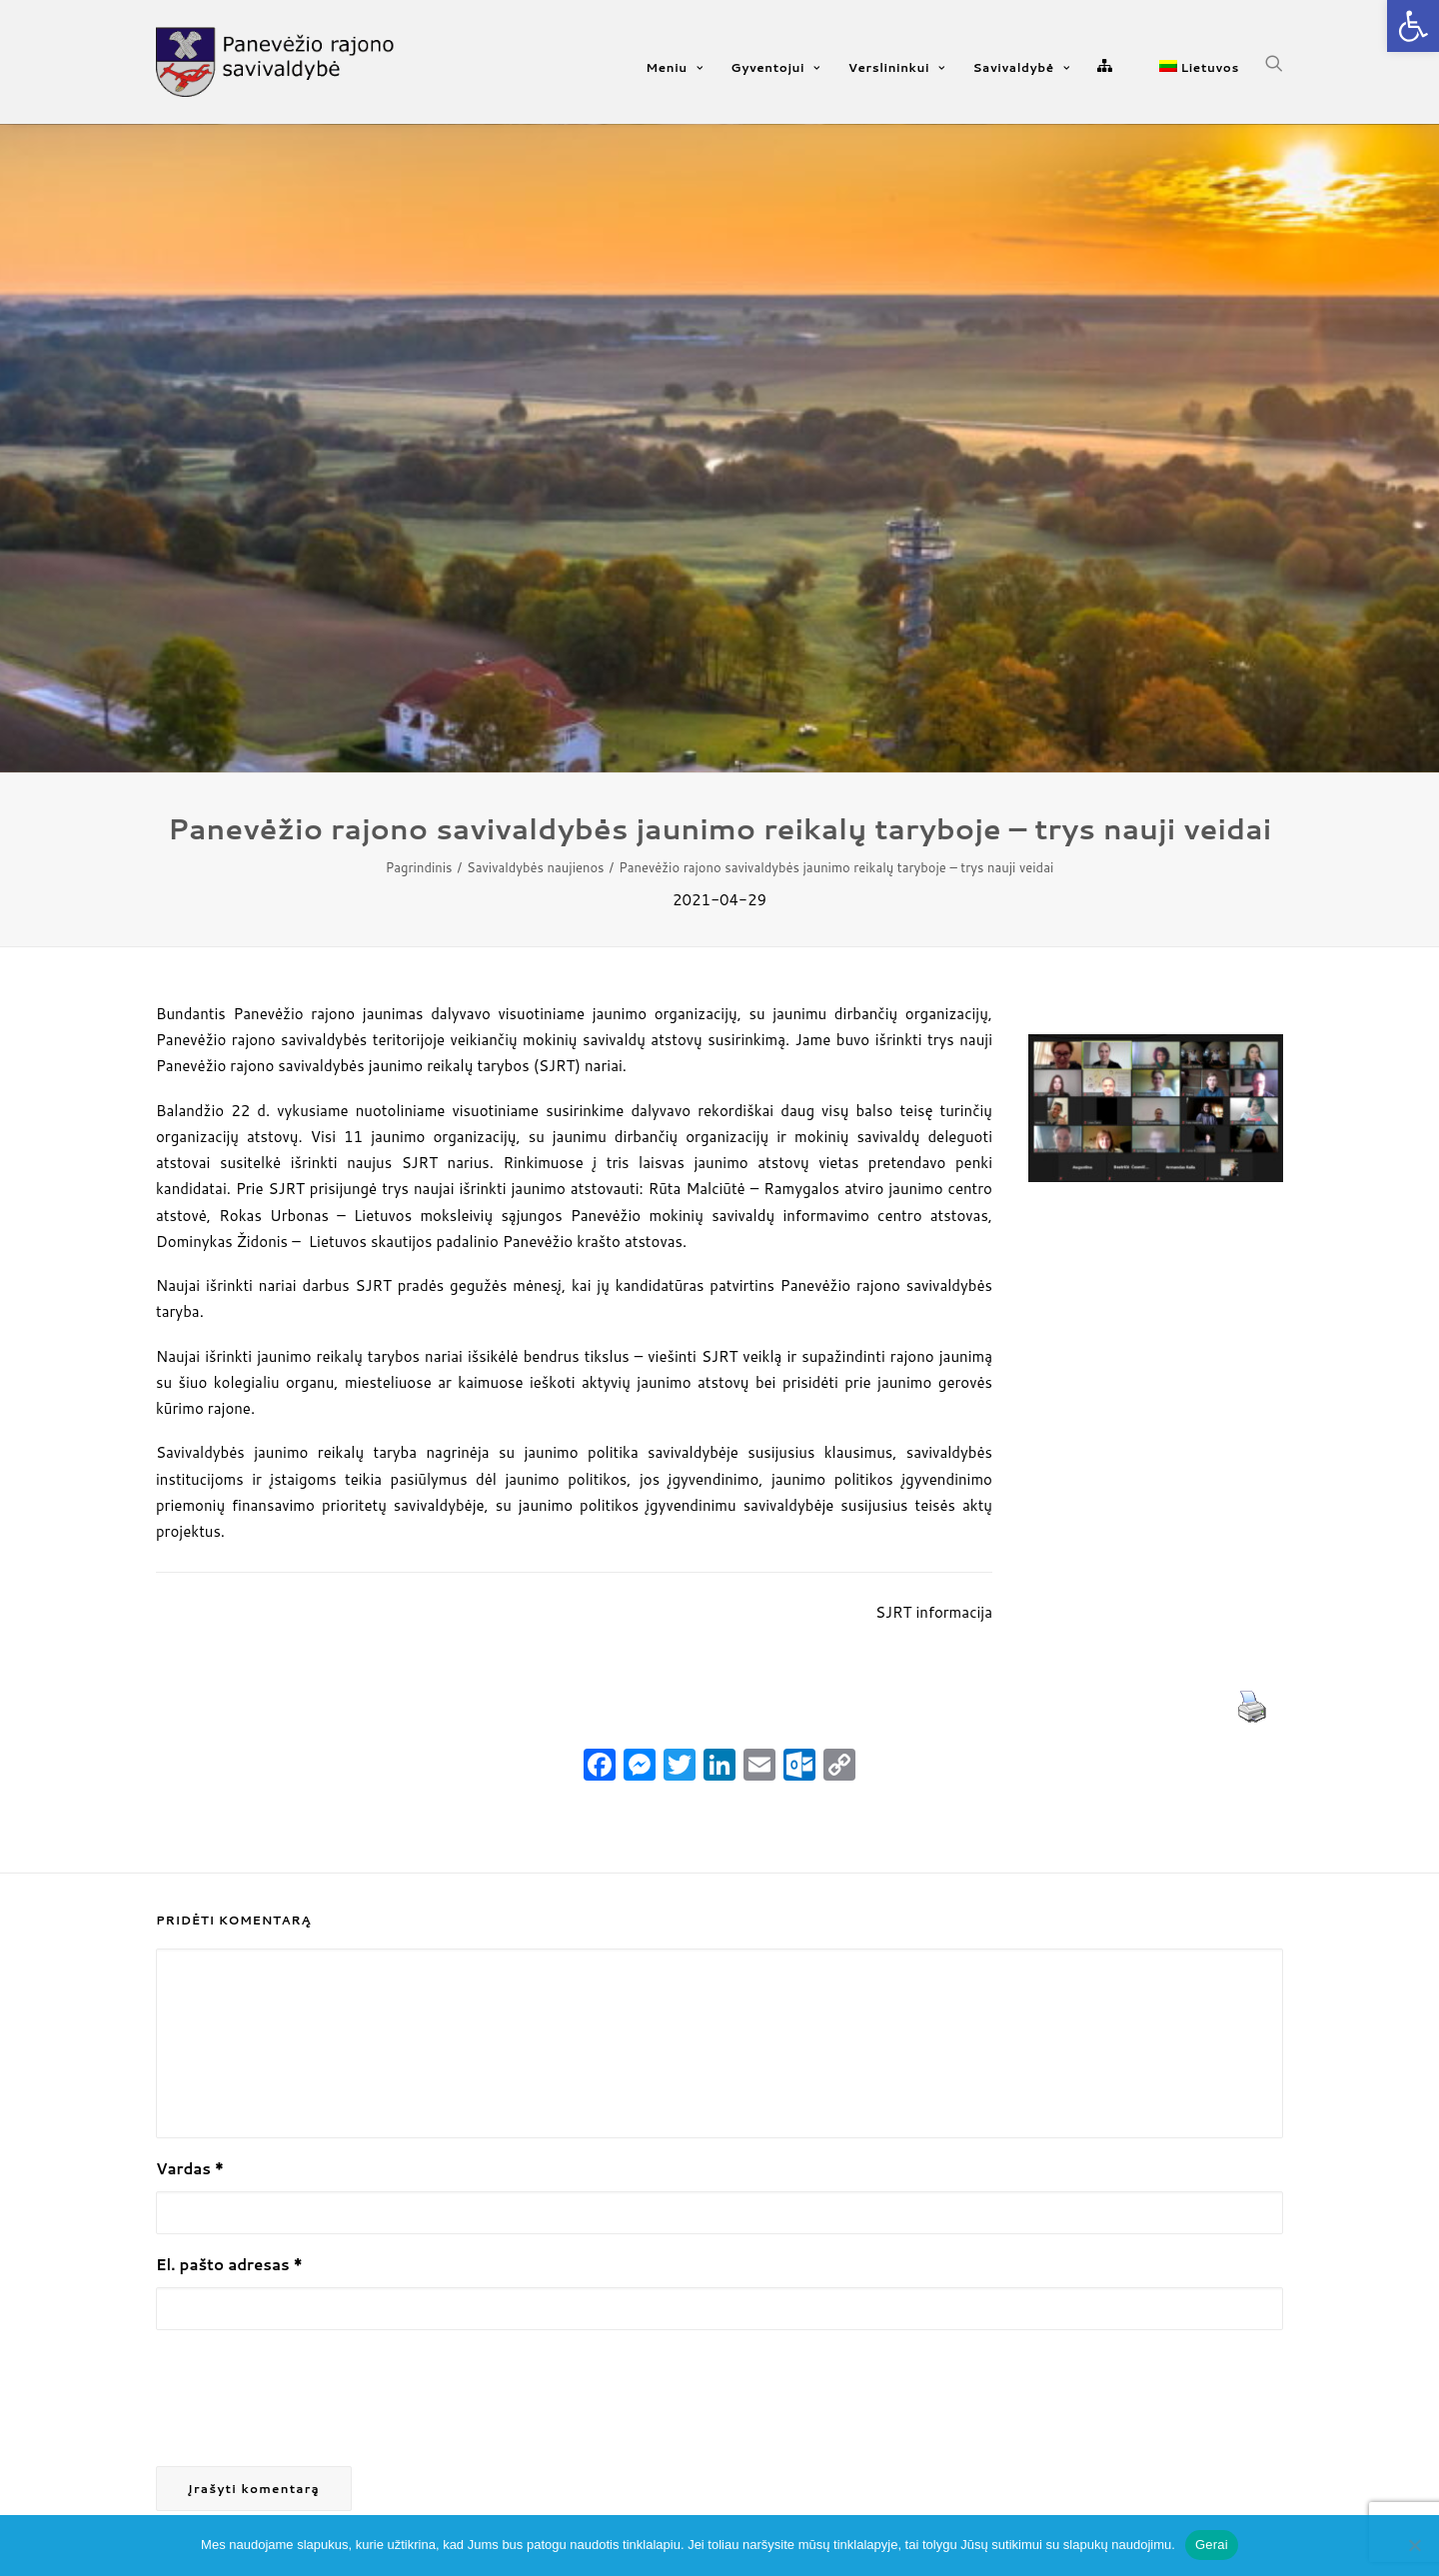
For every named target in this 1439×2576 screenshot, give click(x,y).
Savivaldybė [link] (1021, 67)
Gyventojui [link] (774, 67)
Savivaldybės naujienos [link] (535, 867)
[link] (1413, 26)
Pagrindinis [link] (419, 867)
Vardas (190, 2168)
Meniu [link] (674, 67)
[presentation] (308, 2399)
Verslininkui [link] (896, 67)
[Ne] (1414, 2545)
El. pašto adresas (229, 2264)
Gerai (1211, 2544)
